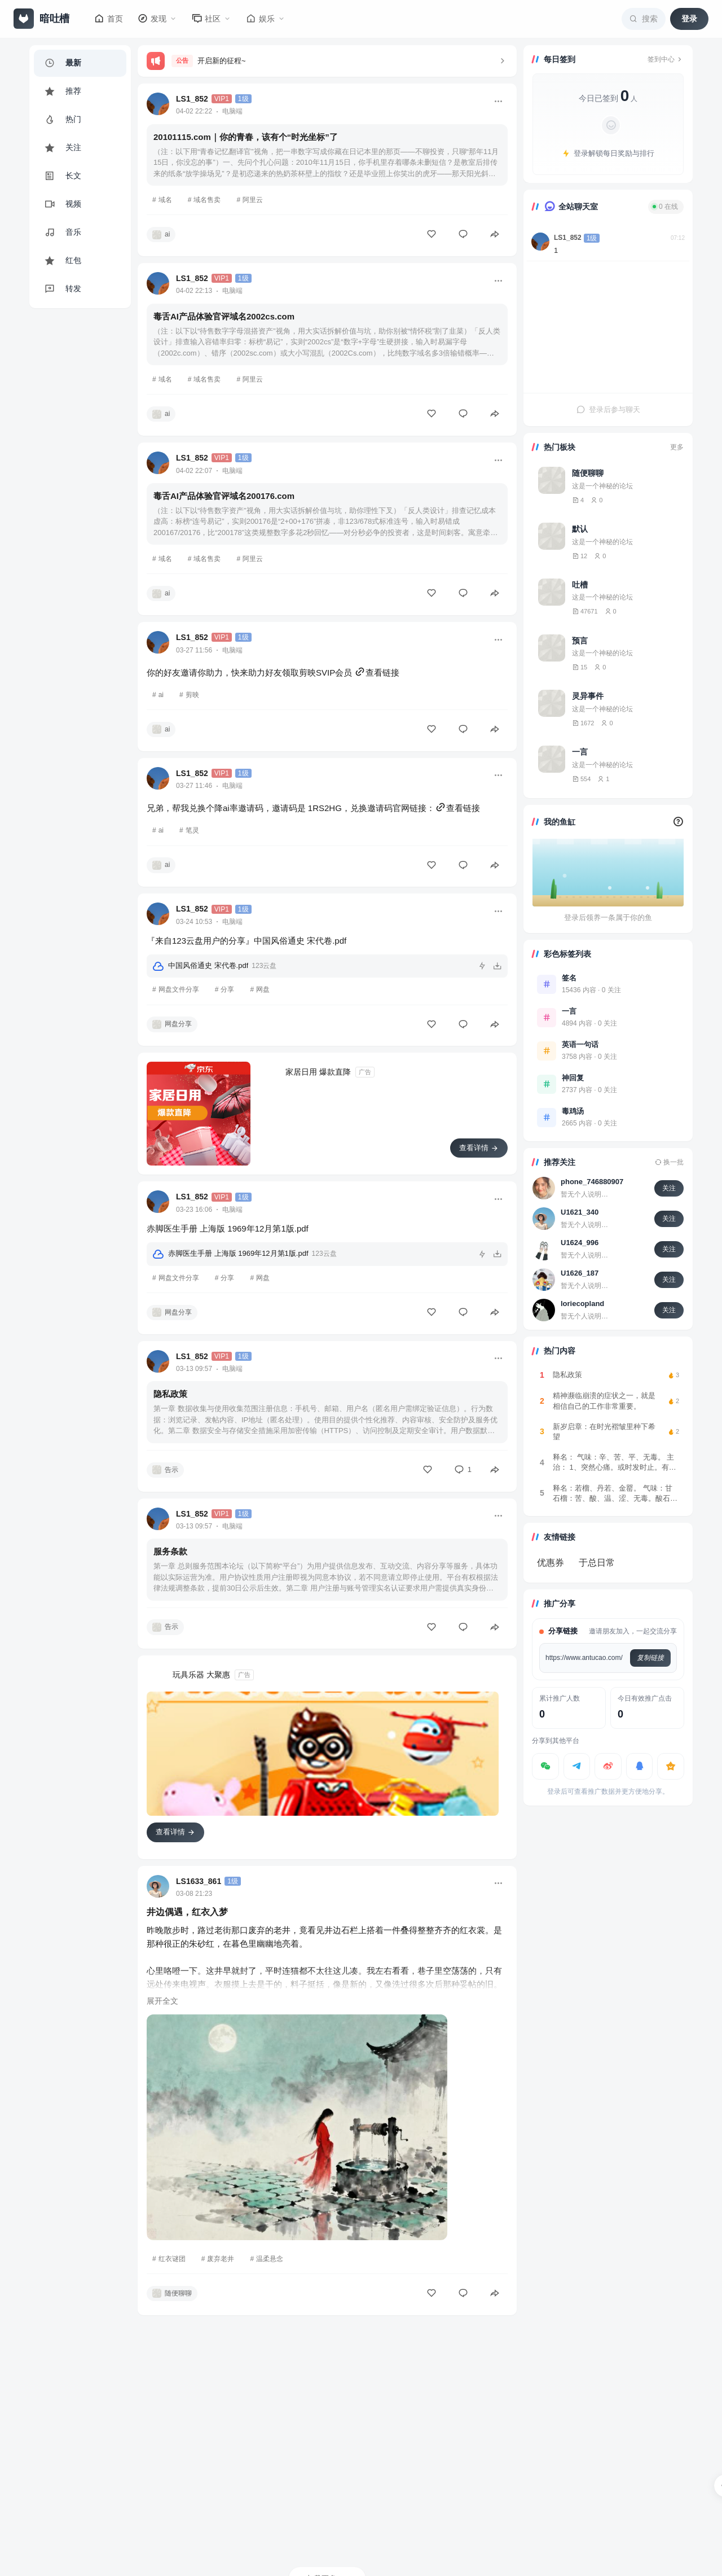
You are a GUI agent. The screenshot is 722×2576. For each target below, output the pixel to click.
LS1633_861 (198, 1881)
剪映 (192, 695)
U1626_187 (579, 1273)
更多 (677, 447)
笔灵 (192, 830)
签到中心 (666, 59)
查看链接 (376, 672)
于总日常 (597, 1562)
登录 (689, 18)
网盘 (263, 989)
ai (161, 695)
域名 (165, 200)
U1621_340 (579, 1212)
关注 (669, 1188)
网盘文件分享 (179, 989)
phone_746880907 (592, 1181)
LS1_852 (192, 98)
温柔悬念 (269, 2259)
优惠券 (550, 1562)
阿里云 (253, 200)
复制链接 (650, 1658)
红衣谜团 (172, 2259)
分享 (227, 989)
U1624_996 (579, 1242)
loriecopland (582, 1303)
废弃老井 (220, 2259)
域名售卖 (207, 200)
